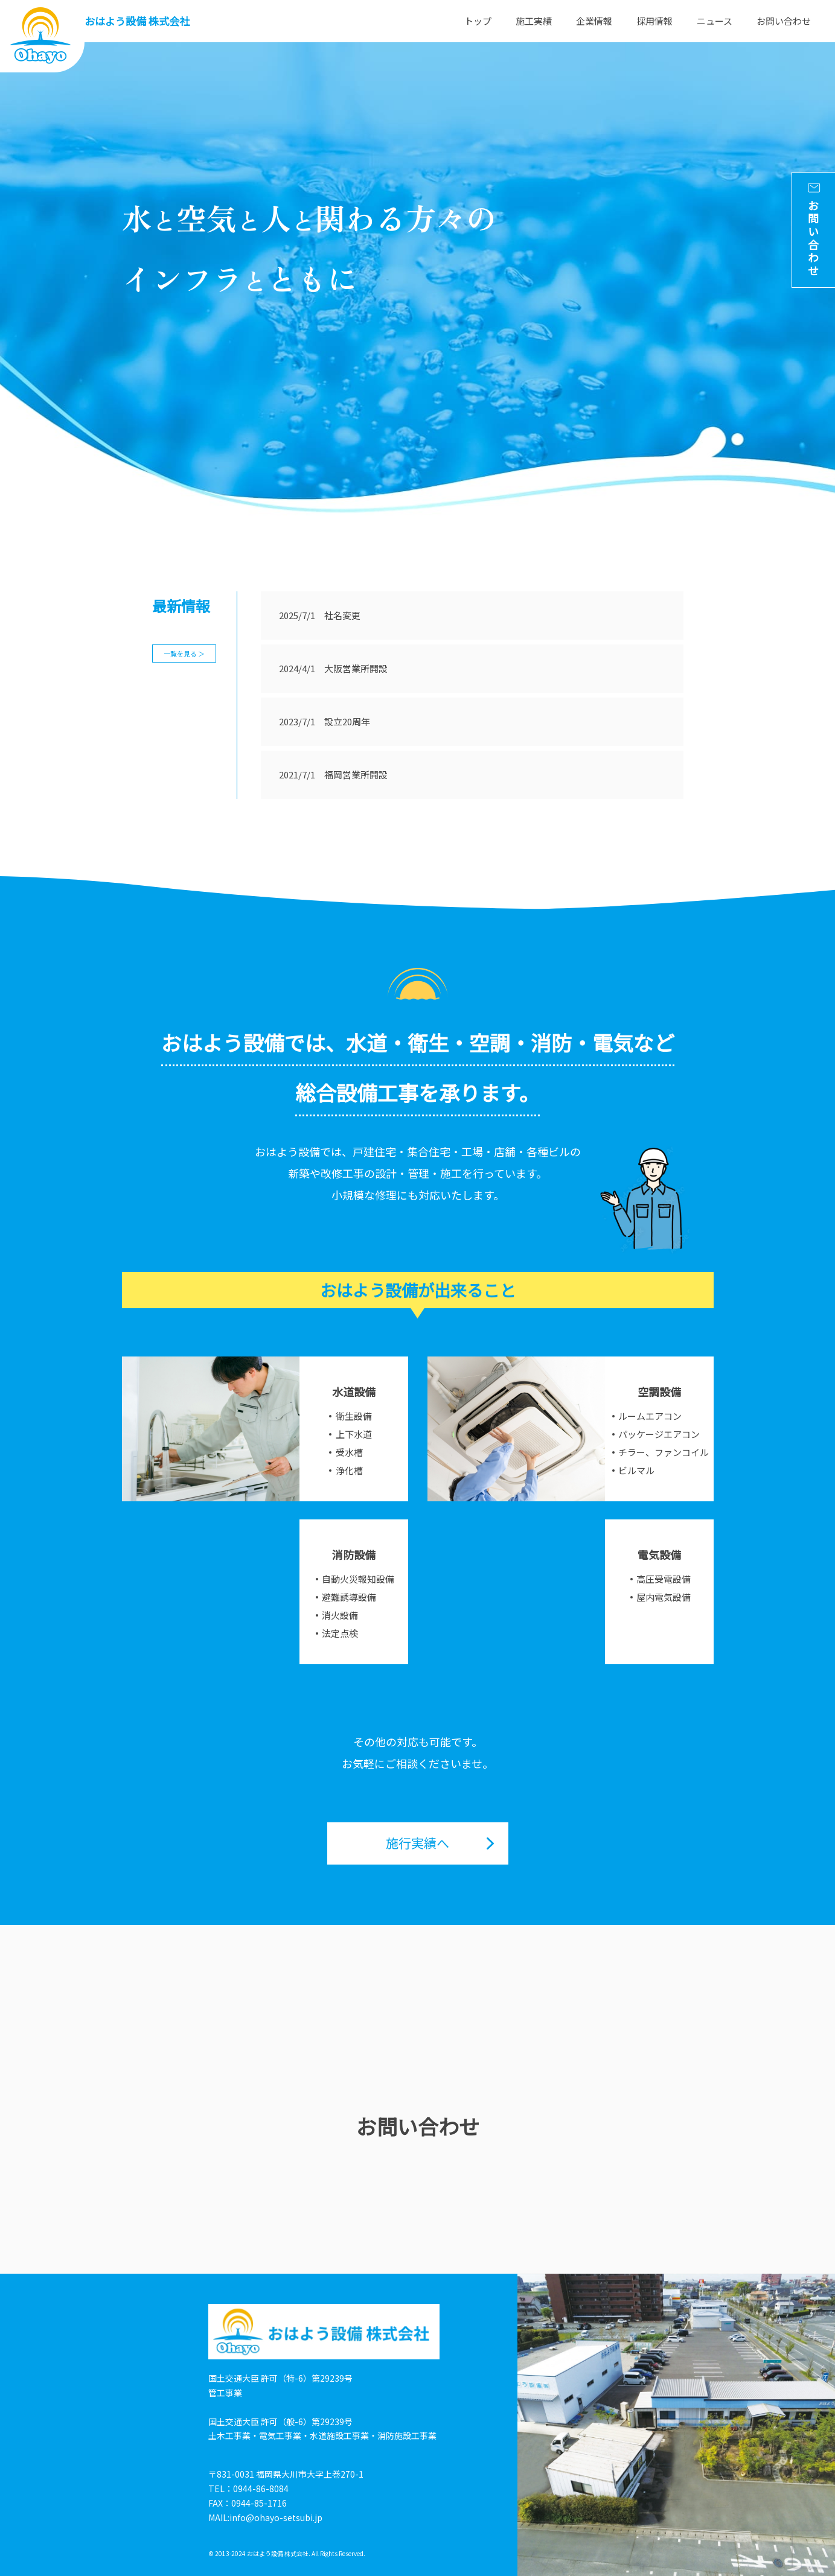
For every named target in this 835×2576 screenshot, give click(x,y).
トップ (477, 20)
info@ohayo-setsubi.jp (275, 2517)
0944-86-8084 (261, 2488)
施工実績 (534, 20)
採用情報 (654, 20)
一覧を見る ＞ (184, 653)
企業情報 (594, 20)
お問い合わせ (784, 20)
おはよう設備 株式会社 (137, 20)
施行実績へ (417, 1843)
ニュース (714, 20)
